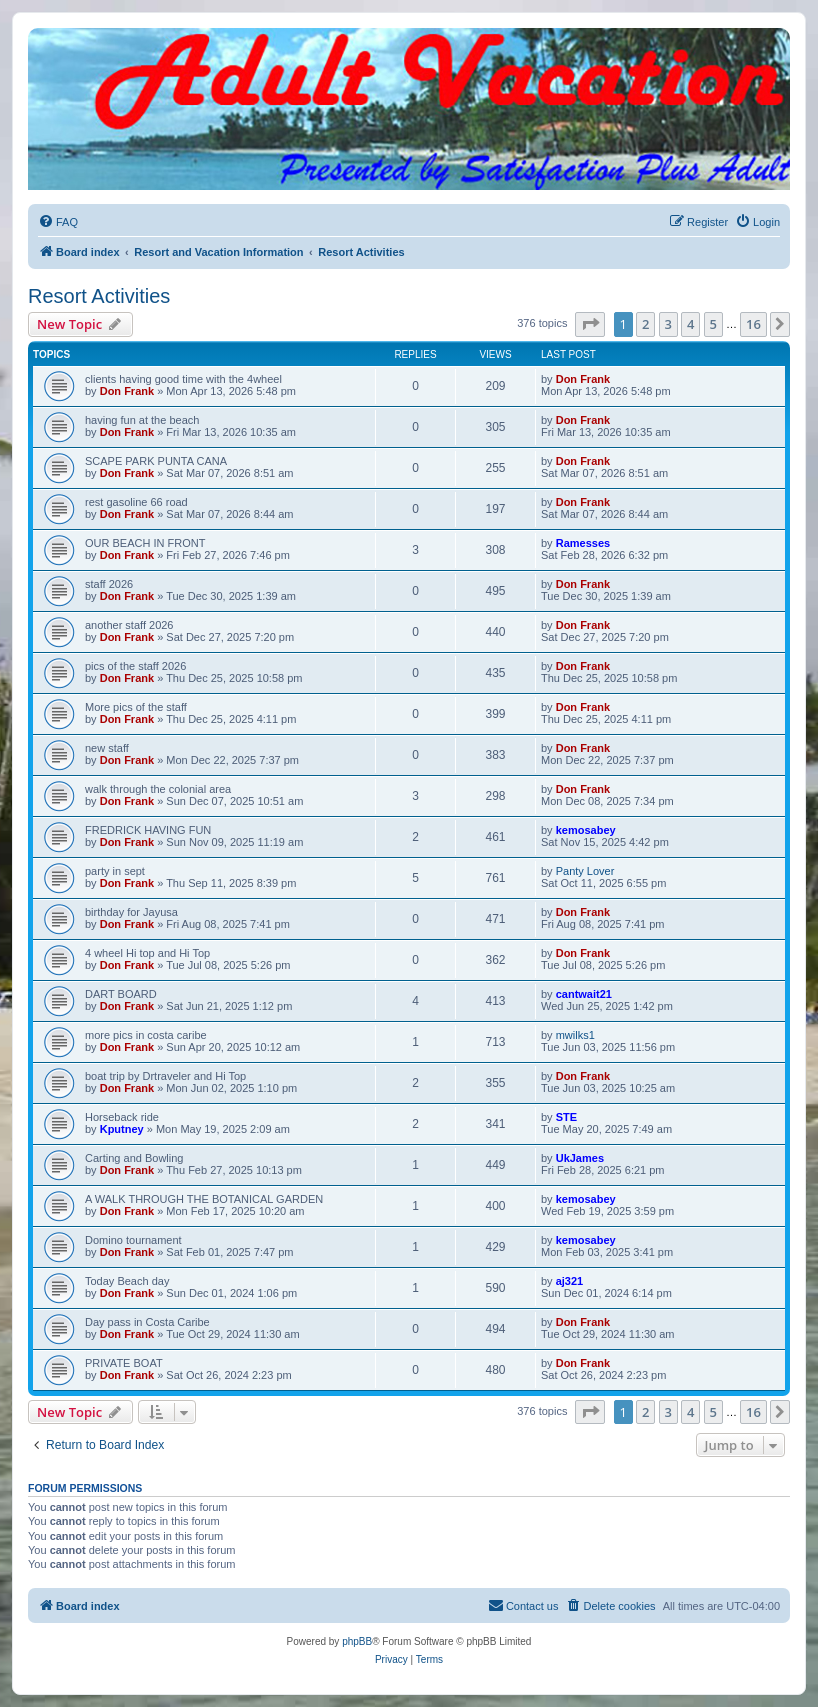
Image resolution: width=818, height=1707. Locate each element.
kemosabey (586, 830)
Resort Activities (99, 296)
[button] (590, 324)
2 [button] (645, 324)
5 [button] (713, 324)
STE (566, 1117)
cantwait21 (584, 994)
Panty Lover (585, 871)
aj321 (570, 1281)
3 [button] (668, 324)
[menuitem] (58, 222)
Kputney (122, 1129)
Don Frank (127, 391)
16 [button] (753, 324)
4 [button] (690, 324)
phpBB (357, 1641)
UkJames (580, 1158)
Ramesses (583, 543)
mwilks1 (575, 1035)
